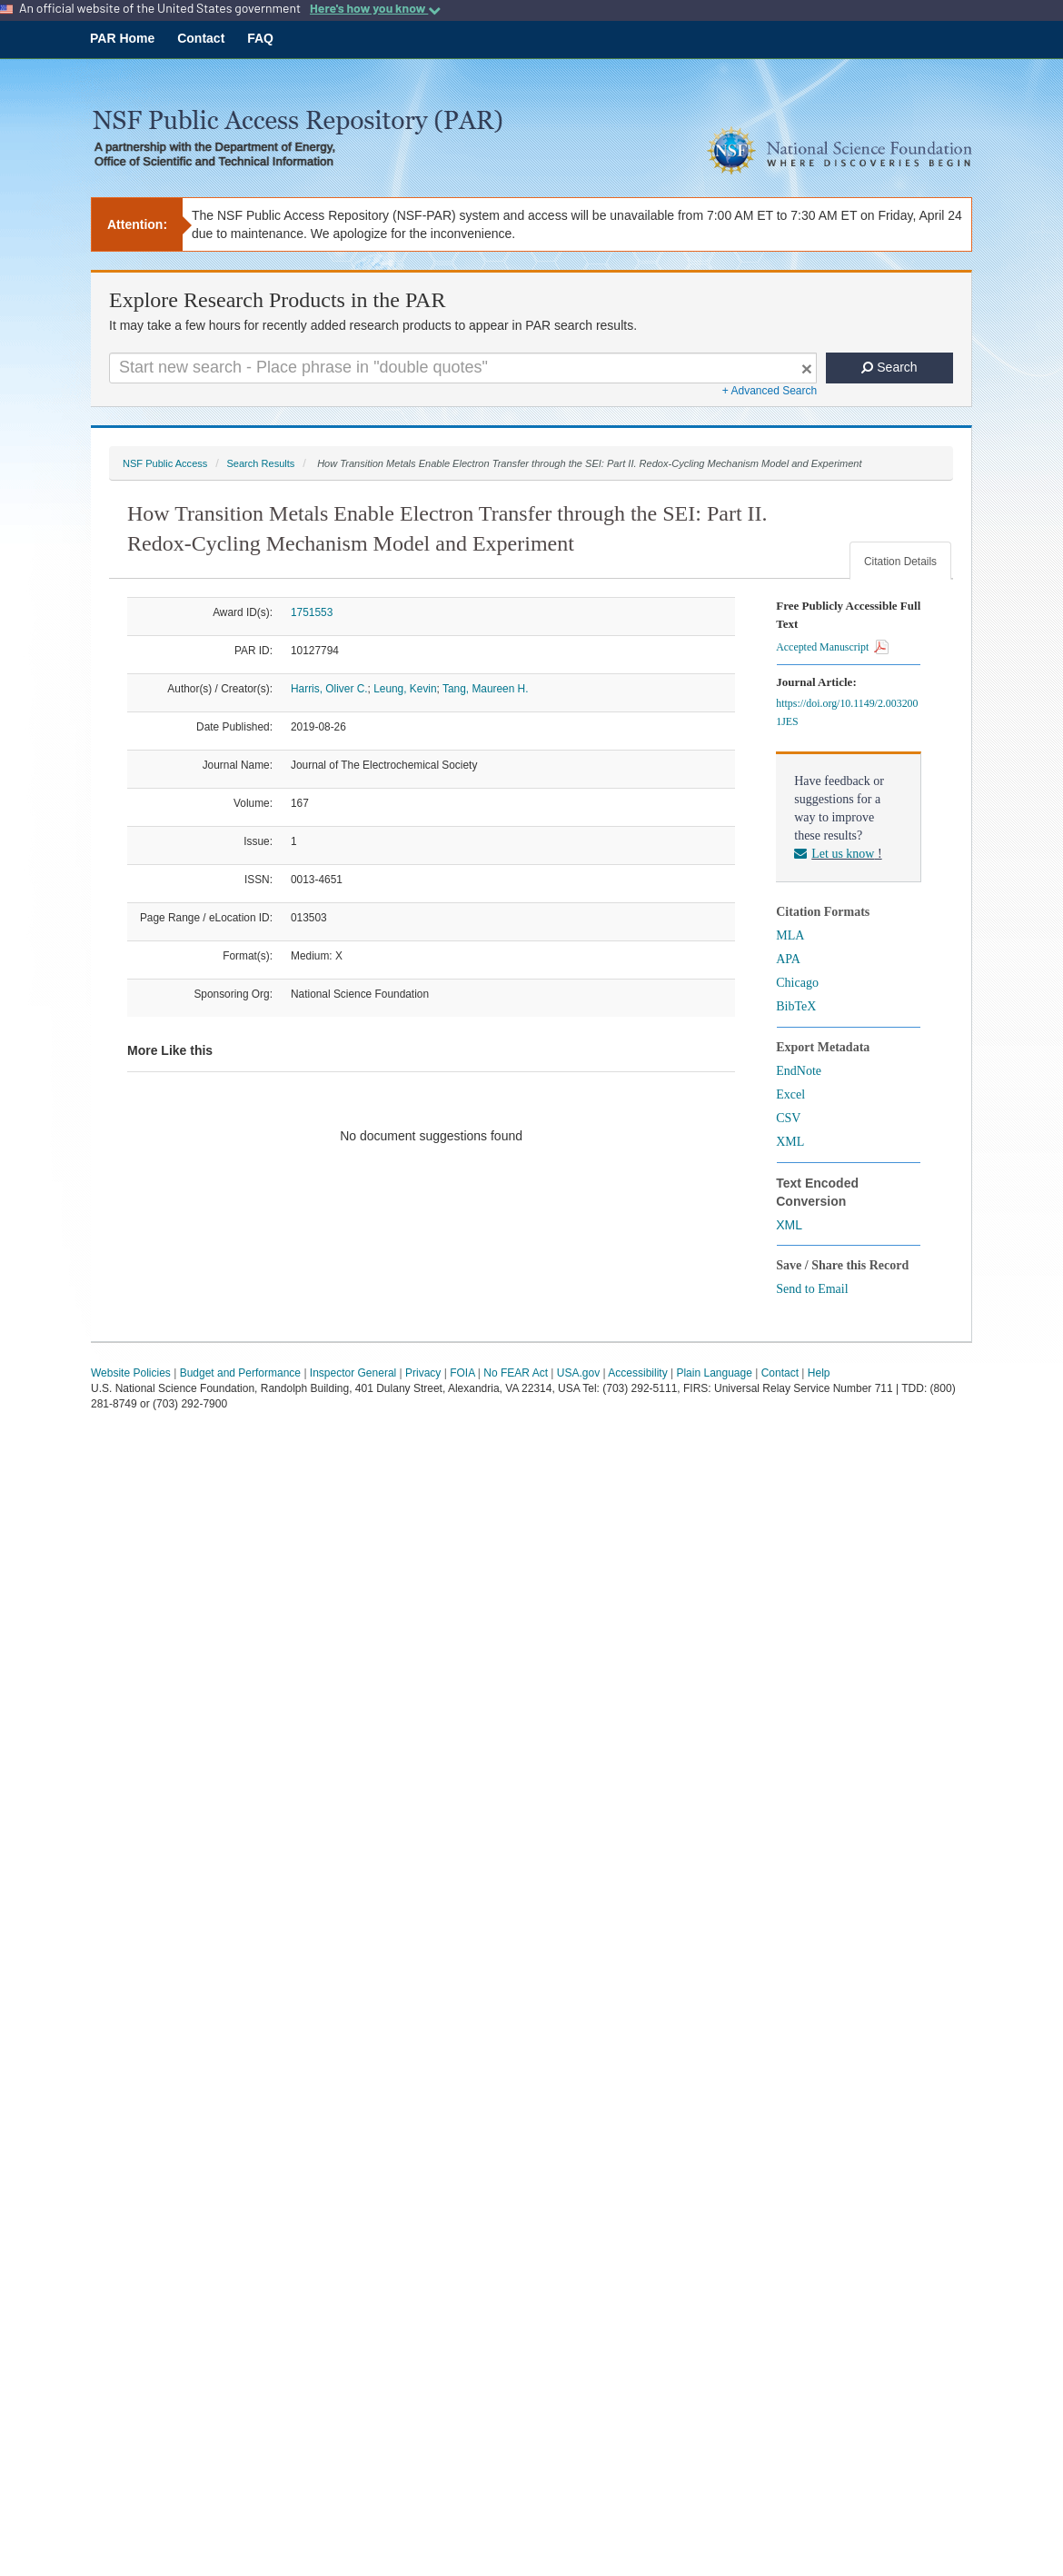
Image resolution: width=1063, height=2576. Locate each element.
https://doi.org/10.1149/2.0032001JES (847, 712)
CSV (788, 1118)
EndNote (798, 1071)
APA (788, 959)
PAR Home (122, 38)
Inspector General (353, 1373)
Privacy (423, 1373)
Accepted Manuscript (832, 647)
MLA (790, 935)
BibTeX (796, 1006)
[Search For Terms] (463, 368)
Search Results (260, 463)
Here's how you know (375, 8)
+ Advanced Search (769, 390)
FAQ (260, 38)
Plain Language (713, 1373)
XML (790, 1142)
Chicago (797, 983)
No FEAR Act (515, 1373)
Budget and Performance (240, 1373)
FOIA (462, 1373)
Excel (790, 1094)
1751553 (312, 612)
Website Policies (131, 1373)
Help (819, 1373)
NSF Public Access (165, 463)
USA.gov (578, 1373)
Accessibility (637, 1373)
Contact (200, 38)
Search (889, 367)
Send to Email (812, 1289)
